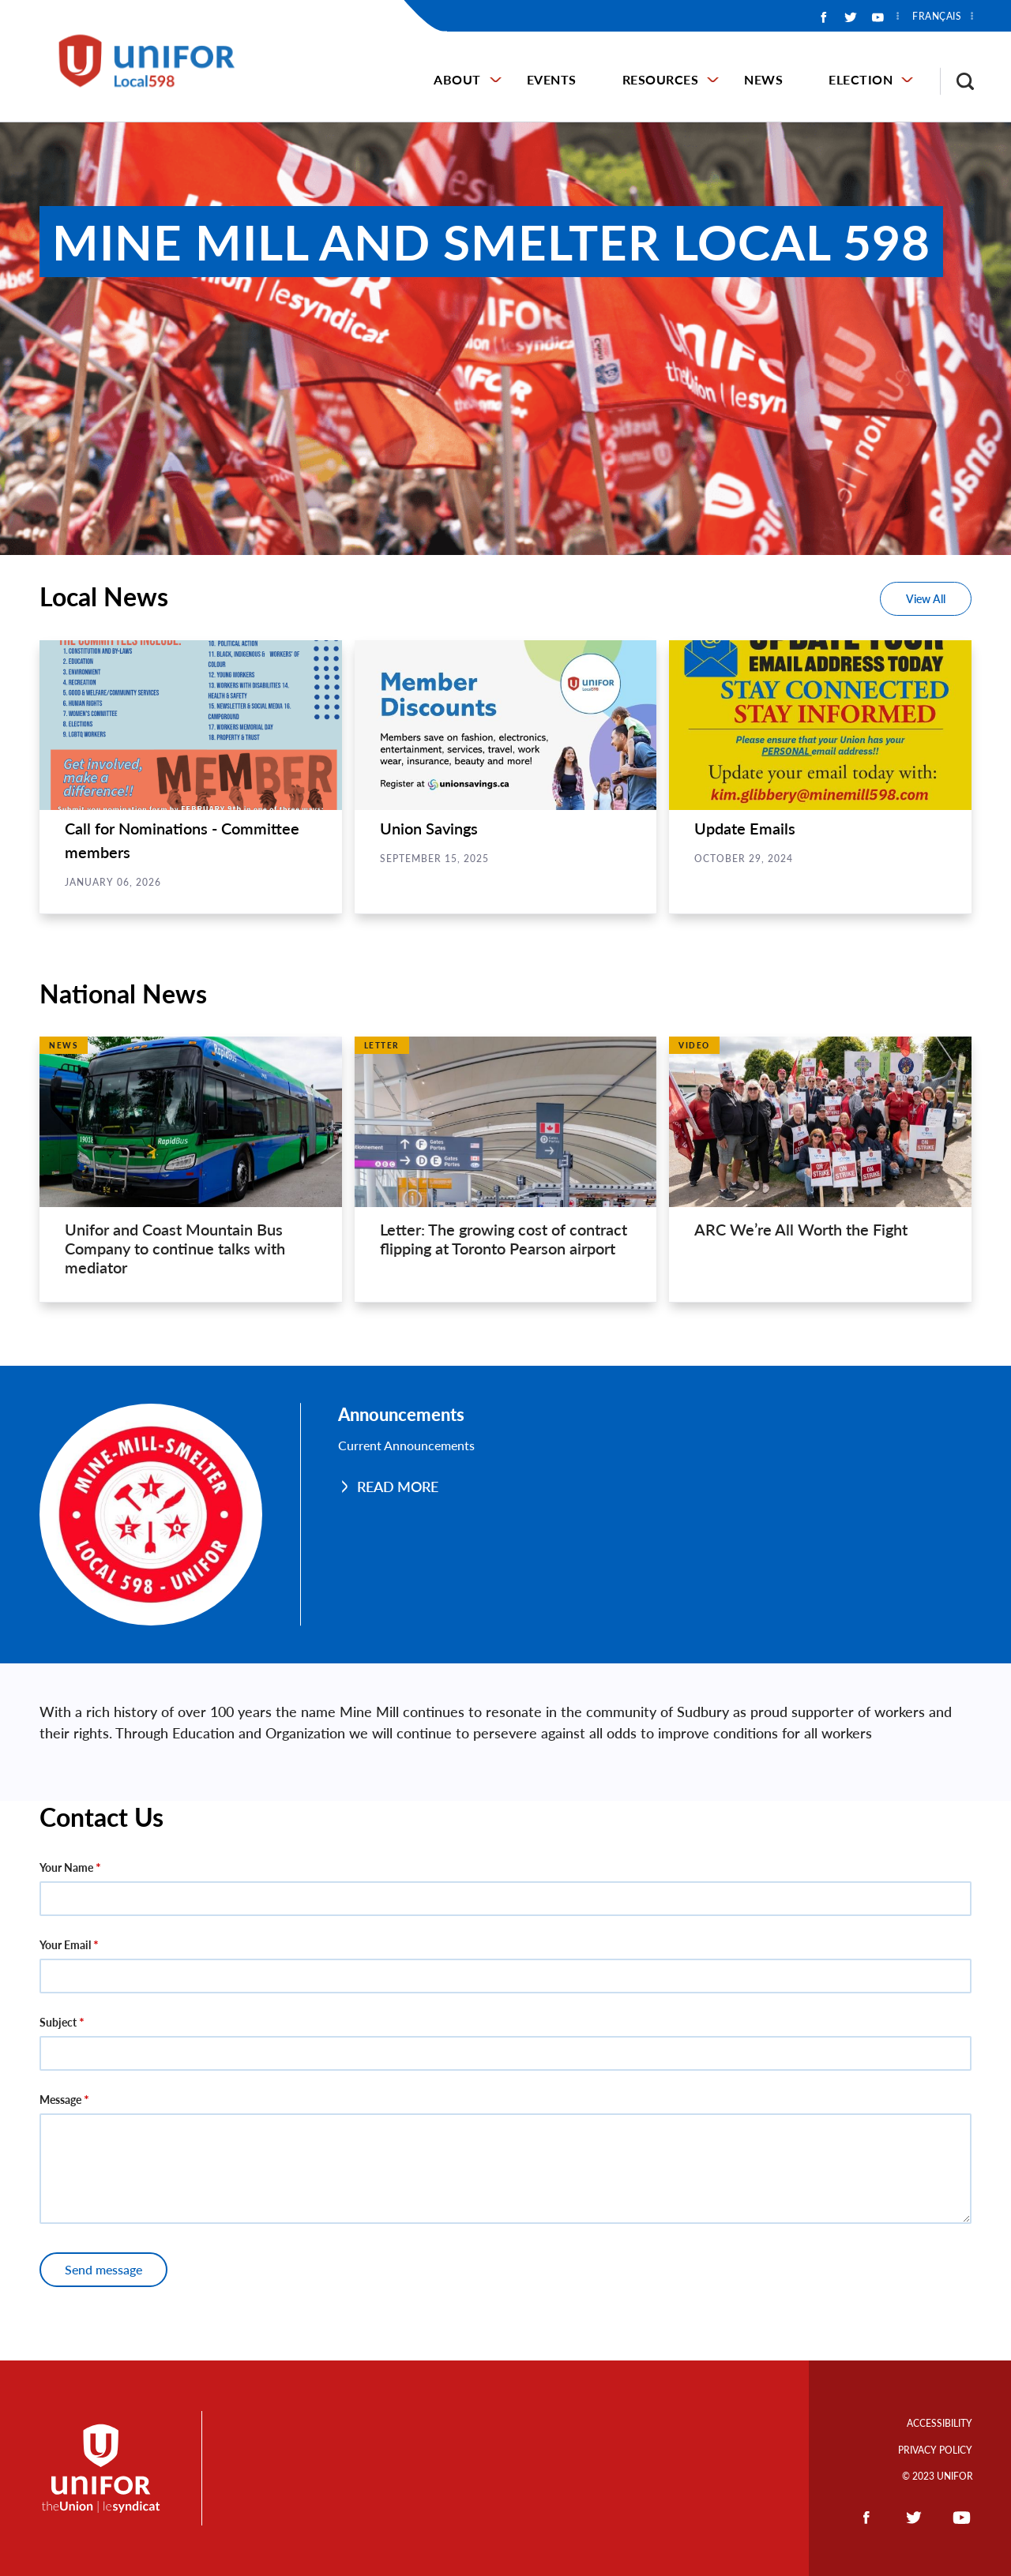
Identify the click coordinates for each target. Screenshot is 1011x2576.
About (457, 79)
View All (925, 599)
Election (861, 79)
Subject (58, 2022)
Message (60, 2099)
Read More (397, 1486)
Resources (660, 79)
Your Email (65, 1945)
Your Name (66, 1867)
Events (552, 79)
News (763, 79)
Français (936, 16)
